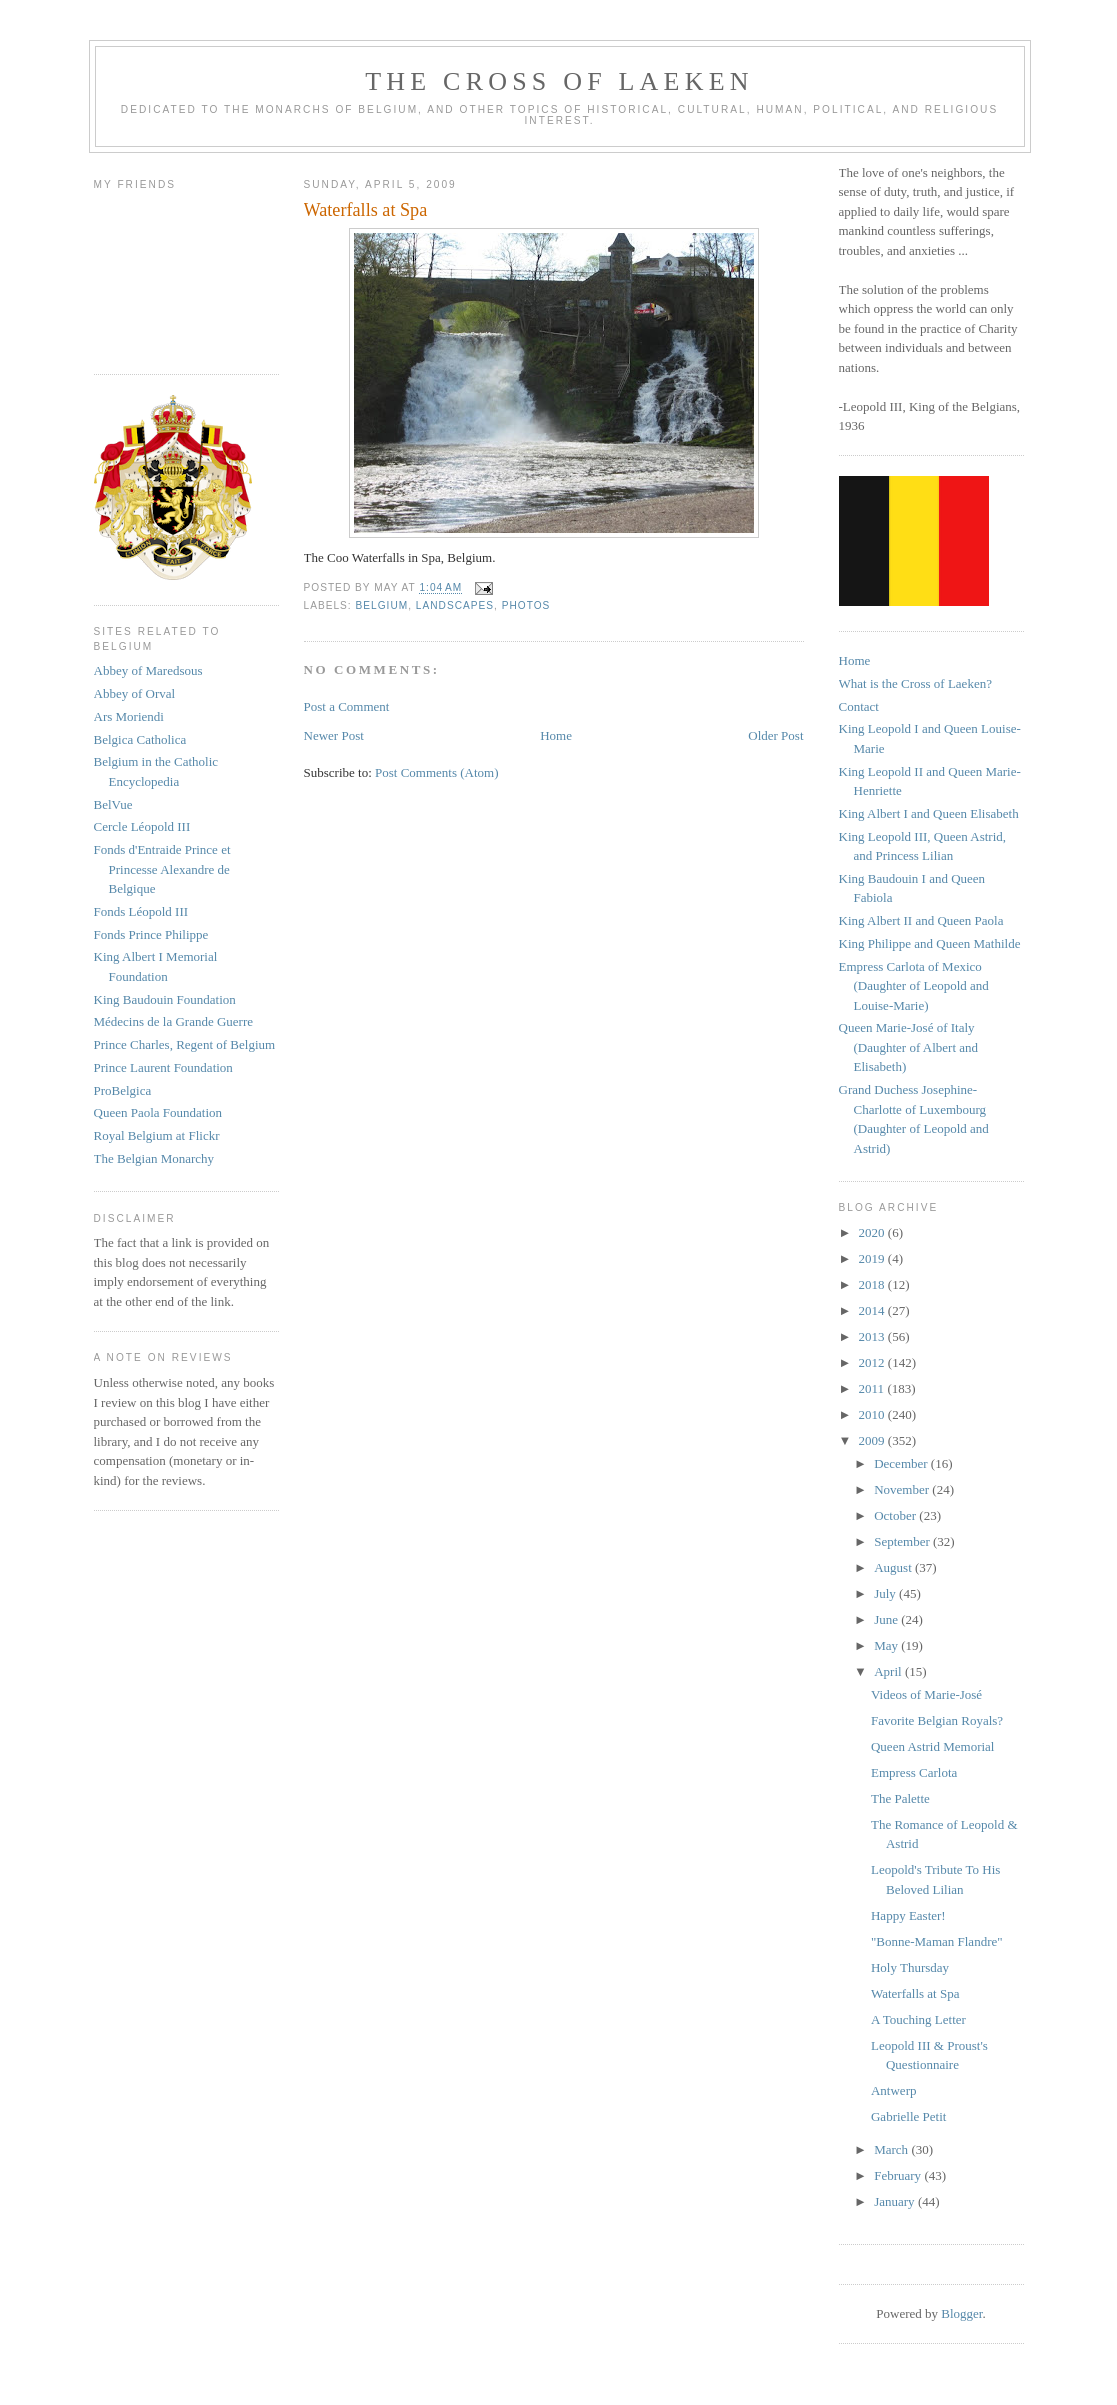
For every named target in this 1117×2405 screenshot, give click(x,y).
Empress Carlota (914, 1772)
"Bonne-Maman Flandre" (937, 1941)
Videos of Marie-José (926, 1694)
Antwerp (894, 2090)
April (889, 1671)
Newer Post (334, 735)
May (887, 1645)
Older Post (775, 735)
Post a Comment (347, 706)
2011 (873, 1388)
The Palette (900, 1798)
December (902, 1463)
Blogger (961, 2313)
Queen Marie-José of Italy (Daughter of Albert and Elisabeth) (909, 1047)
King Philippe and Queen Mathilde (930, 943)
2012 (873, 1362)
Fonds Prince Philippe (151, 934)
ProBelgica (123, 1090)
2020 (873, 1232)
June (887, 1619)
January (896, 2201)
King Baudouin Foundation (165, 999)
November (903, 1489)
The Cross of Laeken (559, 81)
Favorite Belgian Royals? (937, 1720)
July (886, 1593)
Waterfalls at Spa (915, 1993)
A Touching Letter (918, 2019)
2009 (873, 1440)
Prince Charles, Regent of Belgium (185, 1044)
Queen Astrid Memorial (932, 1746)
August (894, 1567)
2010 (873, 1414)
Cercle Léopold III (142, 826)
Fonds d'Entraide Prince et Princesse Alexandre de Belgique (162, 869)
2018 (873, 1284)
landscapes (455, 605)
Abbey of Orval (135, 693)
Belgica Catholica (140, 739)
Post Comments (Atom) (437, 772)
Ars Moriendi (129, 716)
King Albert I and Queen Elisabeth (929, 813)
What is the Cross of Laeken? (915, 683)
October (896, 1515)
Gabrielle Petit (908, 2116)
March (892, 2149)
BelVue (113, 804)
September (903, 1541)
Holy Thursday (910, 1967)
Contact (859, 706)
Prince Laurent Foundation (163, 1067)
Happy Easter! (908, 1915)
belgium (382, 605)
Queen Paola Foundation (158, 1112)
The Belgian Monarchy (154, 1158)
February (899, 2175)
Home (556, 735)
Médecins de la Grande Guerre (174, 1021)
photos (526, 605)
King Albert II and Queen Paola (921, 920)
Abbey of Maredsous (148, 670)
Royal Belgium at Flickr (157, 1135)
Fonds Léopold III (141, 911)
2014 (873, 1310)
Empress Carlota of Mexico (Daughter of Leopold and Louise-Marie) (914, 986)
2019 (873, 1258)
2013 (873, 1336)
